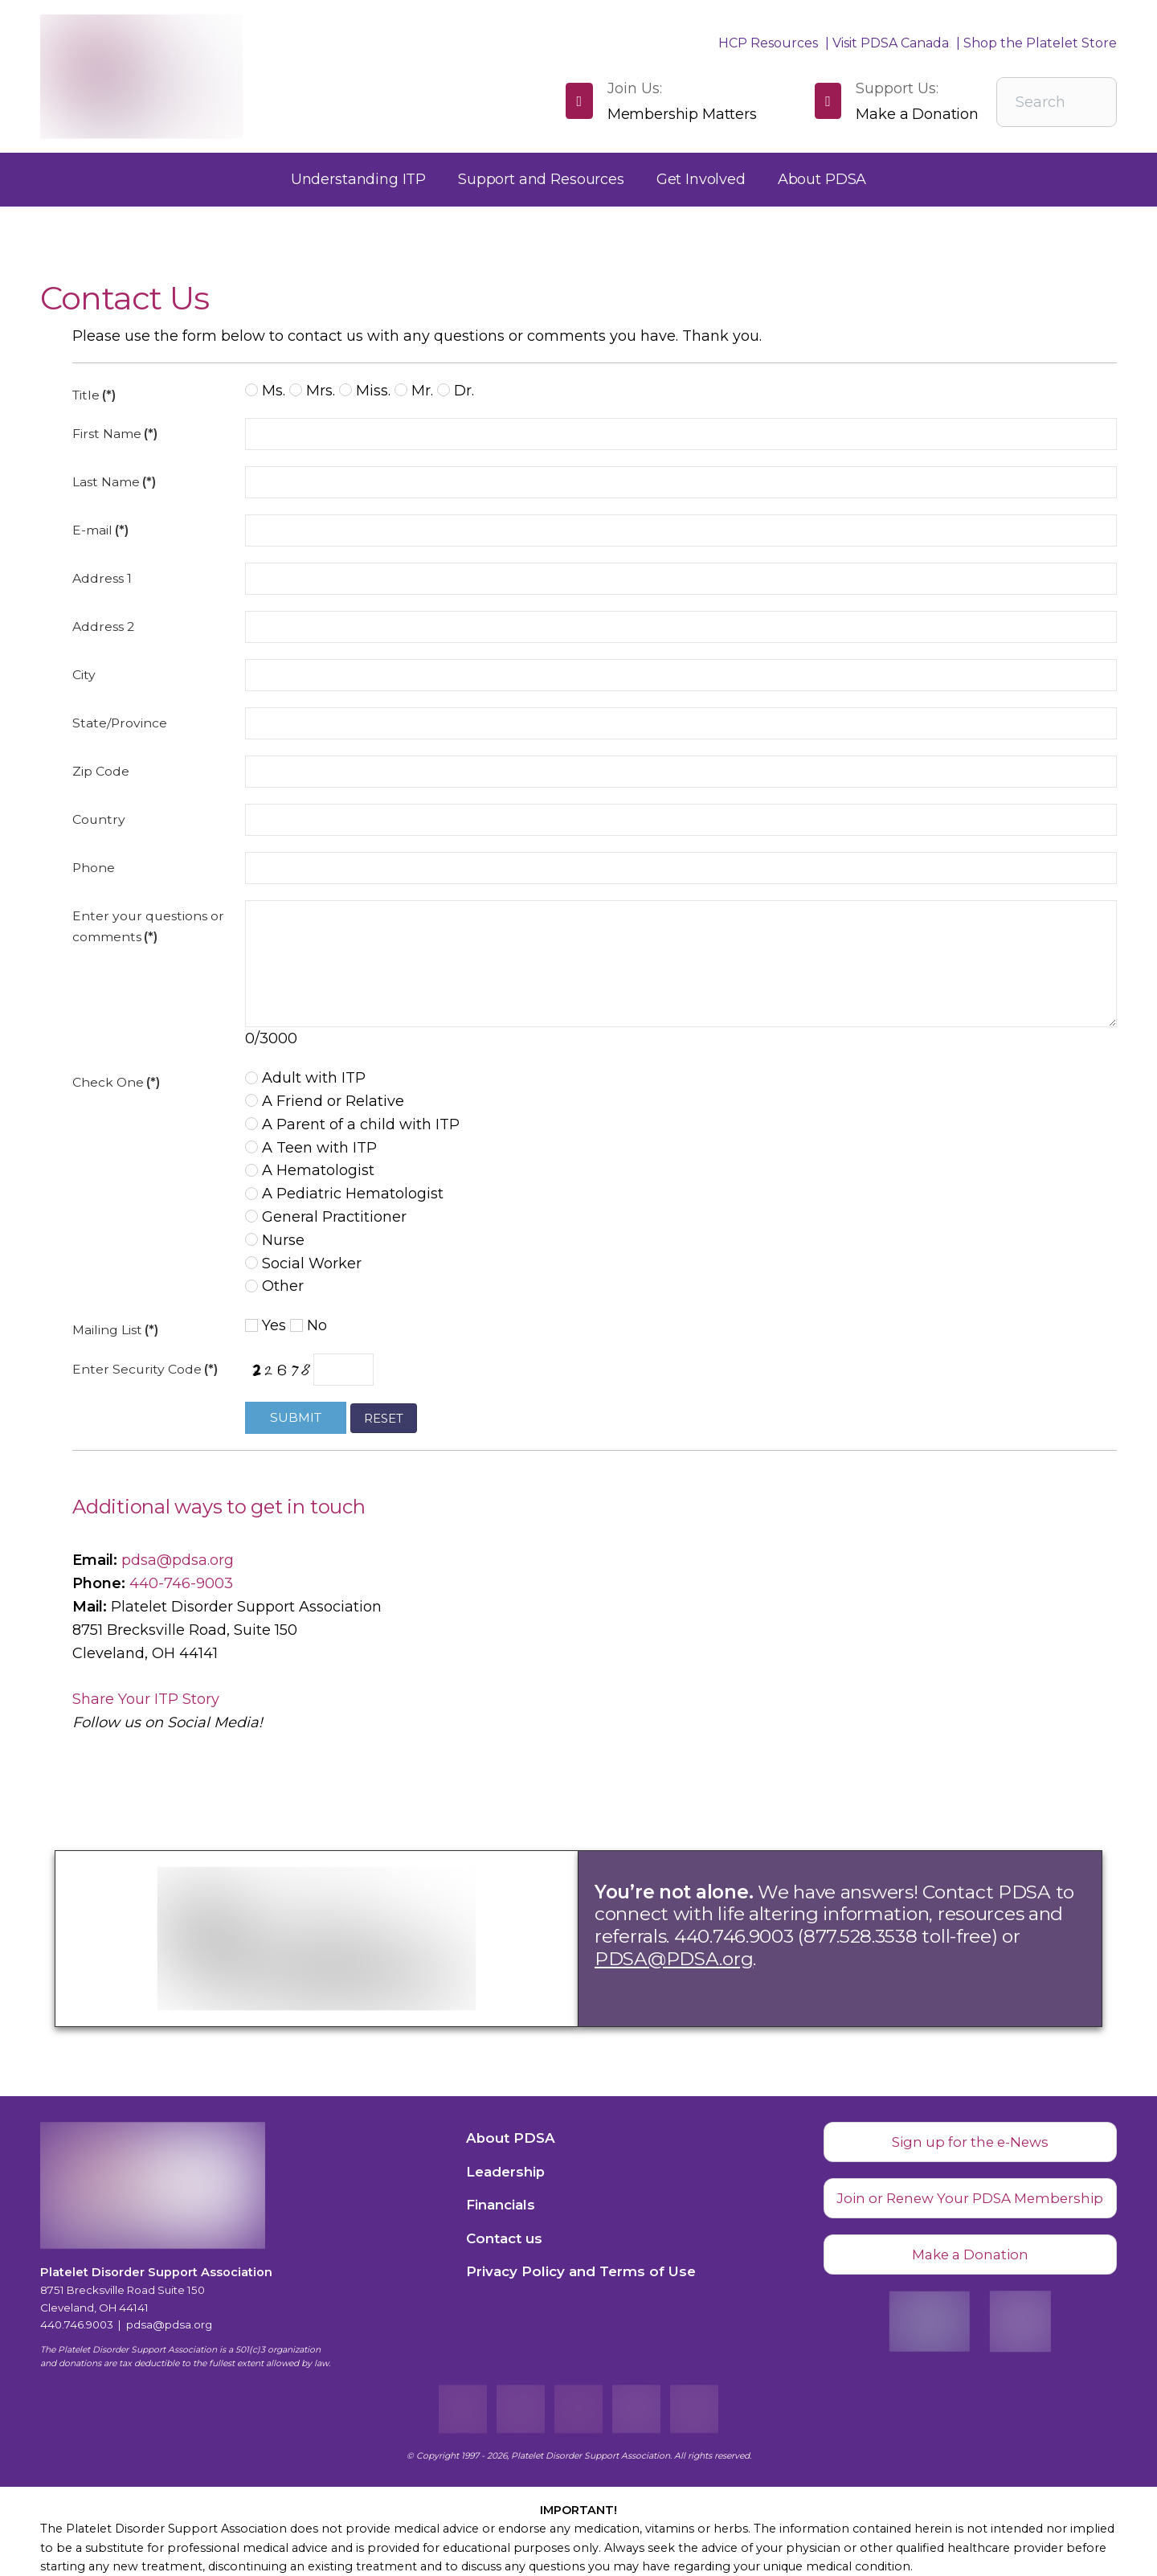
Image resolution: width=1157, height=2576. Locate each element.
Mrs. (312, 390)
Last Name (114, 481)
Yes (265, 1325)
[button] (358, 180)
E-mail (100, 530)
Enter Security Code (145, 1369)
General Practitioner (326, 1217)
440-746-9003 (181, 1583)
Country (98, 819)
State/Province (119, 723)
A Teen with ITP (311, 1148)
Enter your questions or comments (148, 926)
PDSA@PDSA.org (674, 1958)
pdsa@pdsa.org (177, 1560)
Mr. (414, 390)
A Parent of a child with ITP (352, 1124)
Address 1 (102, 578)
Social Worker (303, 1263)
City (84, 674)
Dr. (455, 390)
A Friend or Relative (324, 1101)
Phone (93, 867)
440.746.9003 (76, 2324)
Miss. (364, 390)
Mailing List (115, 1329)
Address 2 (103, 626)
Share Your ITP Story (145, 1699)
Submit (295, 1417)
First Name (114, 433)
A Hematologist (309, 1170)
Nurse (275, 1240)
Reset (383, 1418)
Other (274, 1286)
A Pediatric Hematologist (344, 1193)
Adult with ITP (305, 1078)
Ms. (265, 390)
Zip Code (100, 771)
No (308, 1325)
